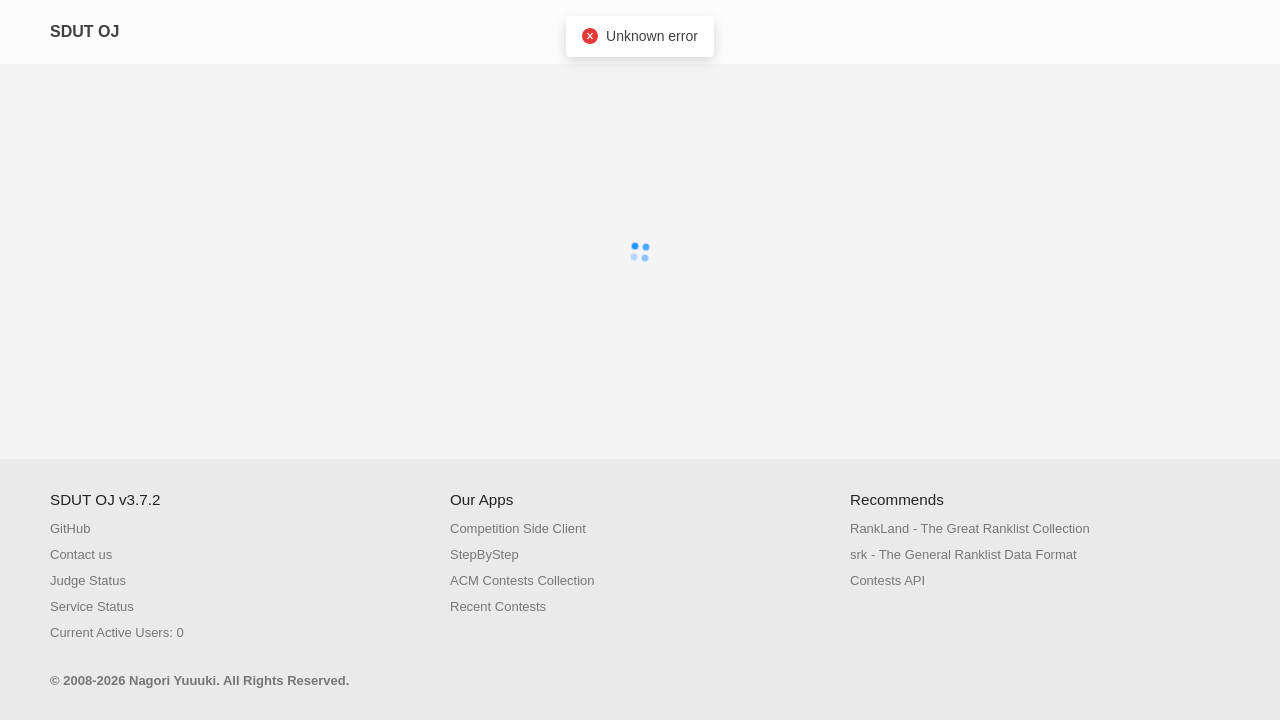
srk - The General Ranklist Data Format (963, 554)
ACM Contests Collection (522, 580)
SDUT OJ (84, 31)
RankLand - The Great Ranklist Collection (970, 528)
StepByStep (484, 554)
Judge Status (88, 580)
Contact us (81, 554)
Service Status (92, 606)
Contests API (887, 580)
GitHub (70, 528)
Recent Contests (498, 606)
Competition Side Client (518, 528)
